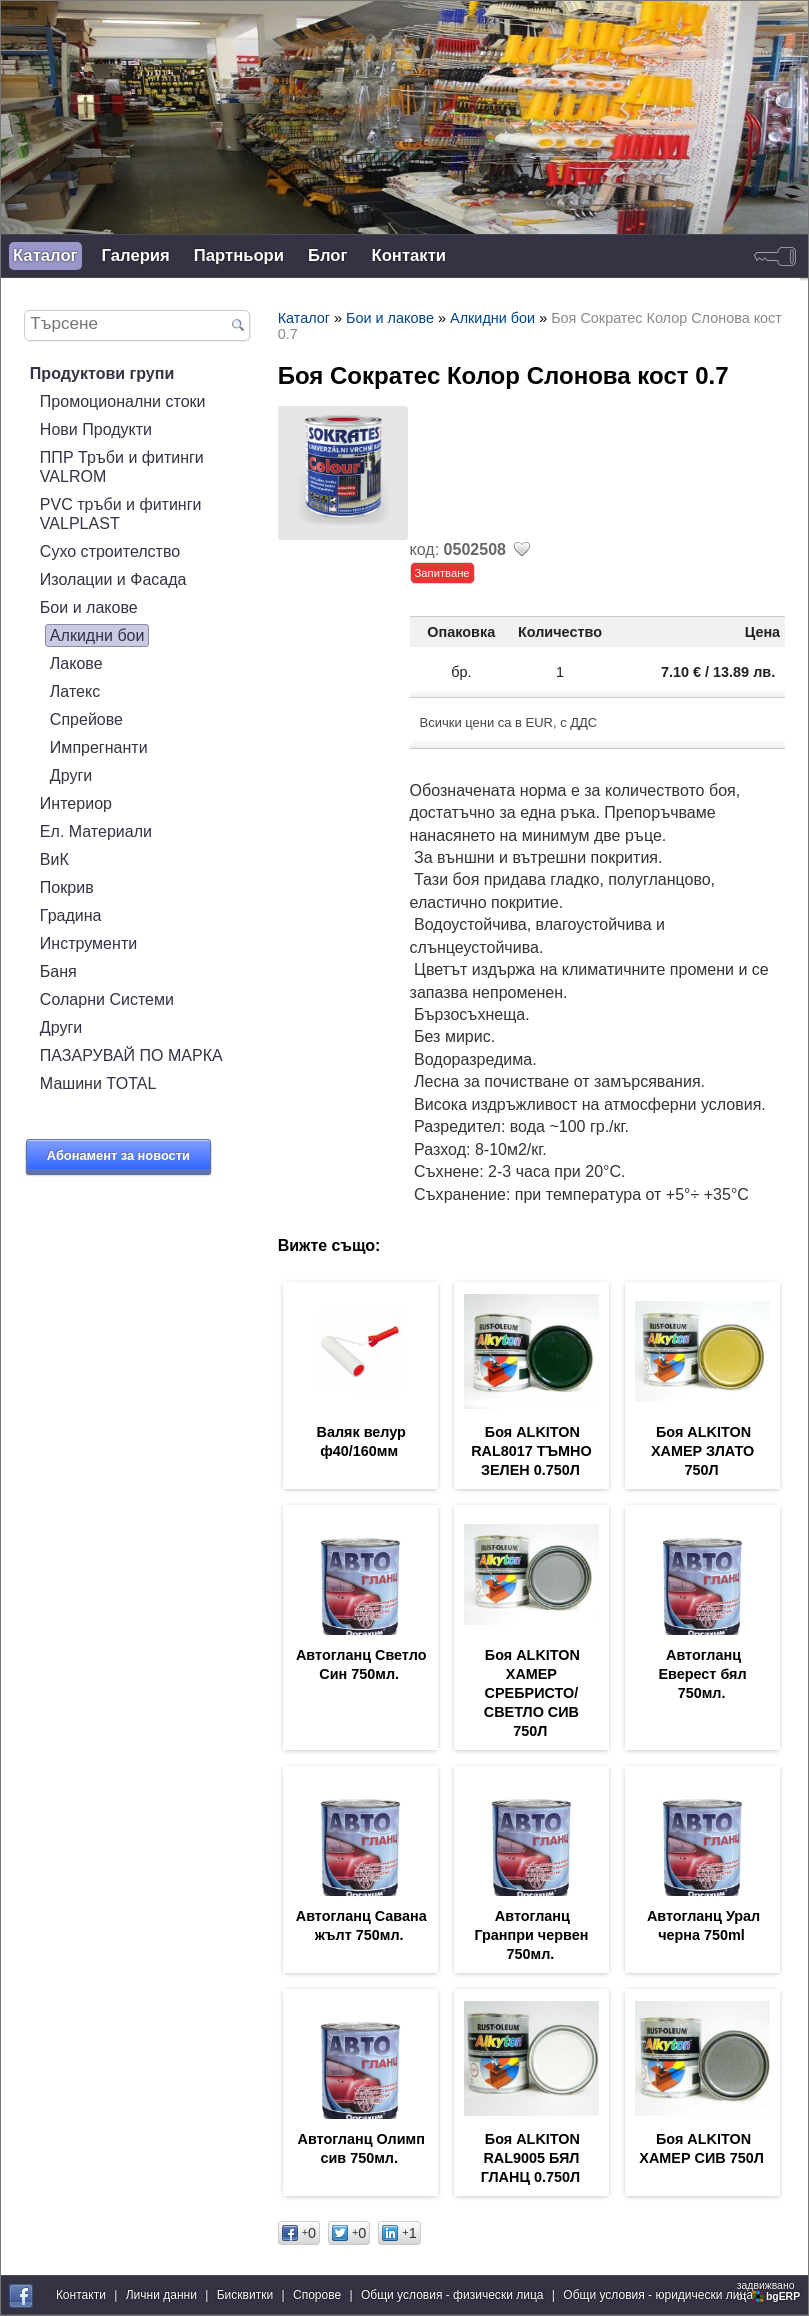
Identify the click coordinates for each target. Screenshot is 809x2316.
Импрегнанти (99, 747)
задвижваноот (770, 2291)
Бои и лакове (89, 607)
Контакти (408, 255)
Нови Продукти (96, 429)
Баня (58, 971)
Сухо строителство (110, 551)
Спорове (317, 2295)
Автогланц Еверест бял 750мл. (702, 1674)
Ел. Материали (96, 831)
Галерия (136, 255)
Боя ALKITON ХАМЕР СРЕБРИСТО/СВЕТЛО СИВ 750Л (532, 1693)
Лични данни (161, 2295)
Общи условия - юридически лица (658, 2295)
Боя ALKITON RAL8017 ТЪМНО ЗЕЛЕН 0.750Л (531, 1451)
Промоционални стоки (123, 401)
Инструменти (88, 943)
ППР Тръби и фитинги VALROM (122, 466)
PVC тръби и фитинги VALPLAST (121, 513)
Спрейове (86, 719)
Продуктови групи (102, 373)
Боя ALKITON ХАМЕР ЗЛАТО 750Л (702, 1451)
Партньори (239, 255)
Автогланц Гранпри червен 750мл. (531, 1935)
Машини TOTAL (98, 1083)
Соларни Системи (107, 999)
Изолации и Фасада (113, 579)
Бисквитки (245, 2295)
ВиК (54, 859)
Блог (327, 255)
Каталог (45, 255)
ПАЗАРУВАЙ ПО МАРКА (131, 1055)
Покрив (67, 887)
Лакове (76, 663)
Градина (71, 915)
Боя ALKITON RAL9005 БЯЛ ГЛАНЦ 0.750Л (530, 2158)
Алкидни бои (97, 635)
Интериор (76, 803)
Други (71, 775)
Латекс (75, 691)
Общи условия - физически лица (452, 2295)
